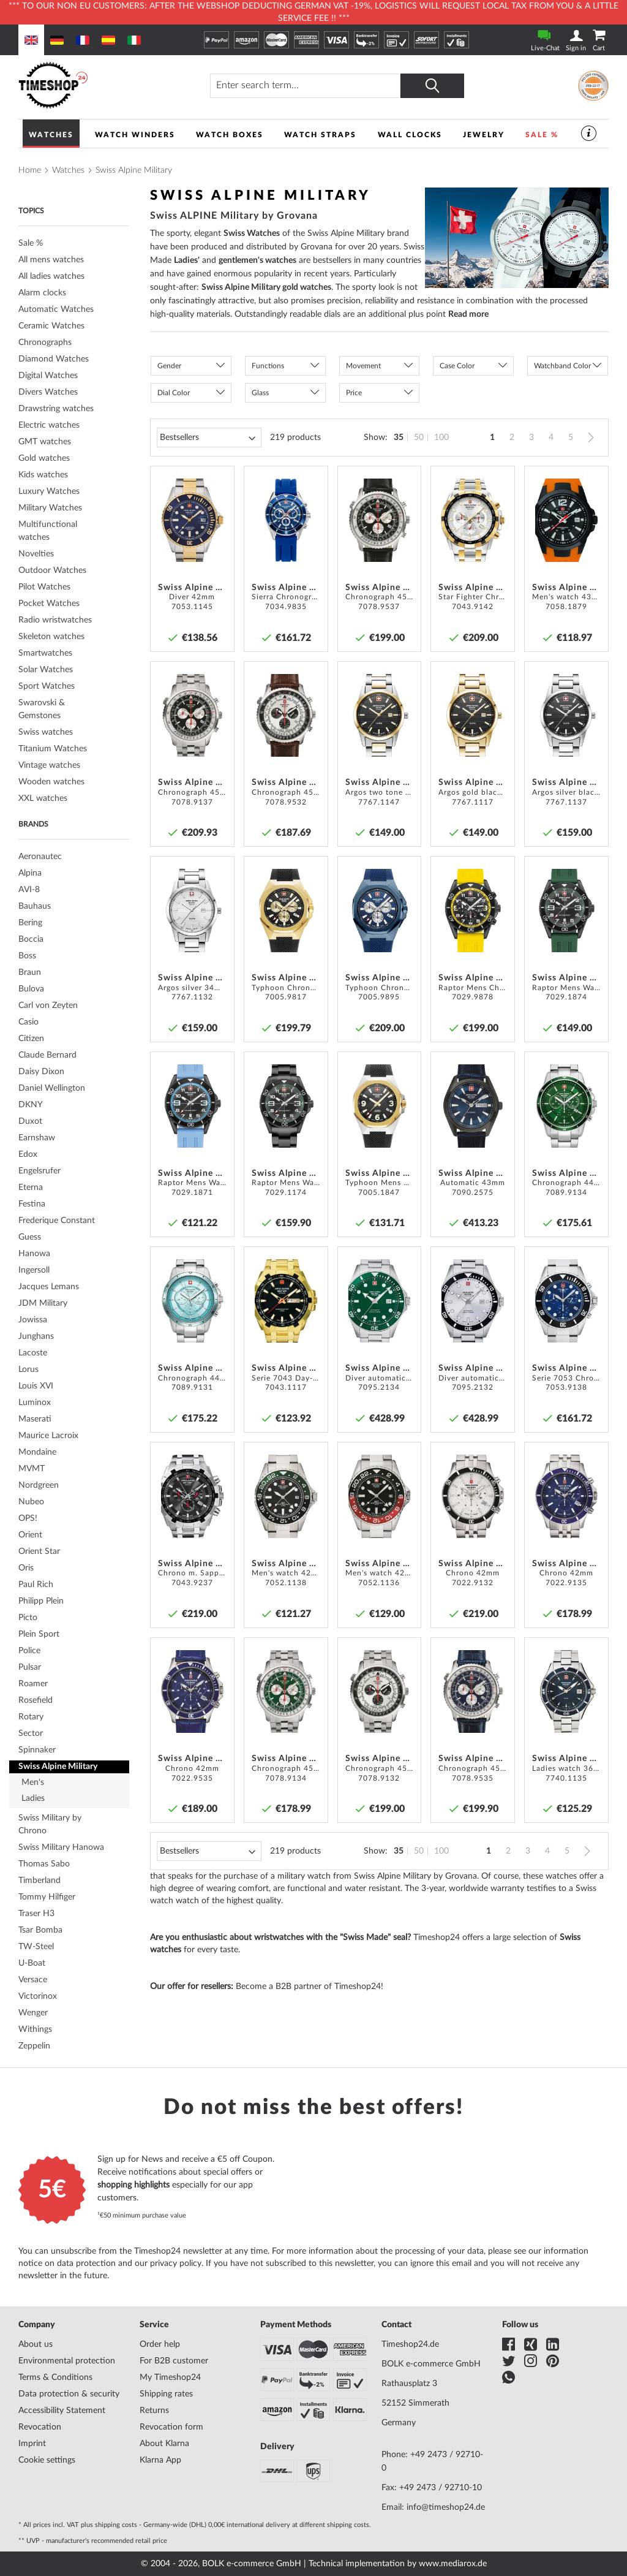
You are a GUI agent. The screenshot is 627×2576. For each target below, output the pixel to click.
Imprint (32, 2443)
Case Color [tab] (457, 365)
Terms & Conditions (55, 2377)
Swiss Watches (251, 233)
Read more (468, 314)
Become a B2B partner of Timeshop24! (309, 1986)
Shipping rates (166, 2394)
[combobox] (306, 86)
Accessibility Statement (61, 2410)
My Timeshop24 (170, 2377)
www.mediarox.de (453, 2563)
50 (419, 437)
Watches (68, 170)
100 (441, 437)
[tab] (73, 309)
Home (29, 170)
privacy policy (175, 2263)
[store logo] (94, 85)
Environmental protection (66, 2361)
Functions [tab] (268, 365)
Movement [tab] (363, 365)
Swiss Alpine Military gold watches (266, 287)
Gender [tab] (169, 365)
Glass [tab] (260, 392)
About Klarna (164, 2443)
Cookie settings (46, 2460)
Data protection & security (68, 2394)
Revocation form (171, 2427)
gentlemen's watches (257, 260)
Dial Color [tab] (173, 392)
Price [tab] (354, 392)
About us (35, 2344)
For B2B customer (174, 2361)
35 (399, 437)
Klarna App (160, 2460)
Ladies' (187, 260)
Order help (160, 2344)
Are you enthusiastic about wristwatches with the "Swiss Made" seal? (280, 1937)
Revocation (39, 2427)
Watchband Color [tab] (562, 365)
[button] (221, 479)
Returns (154, 2410)
